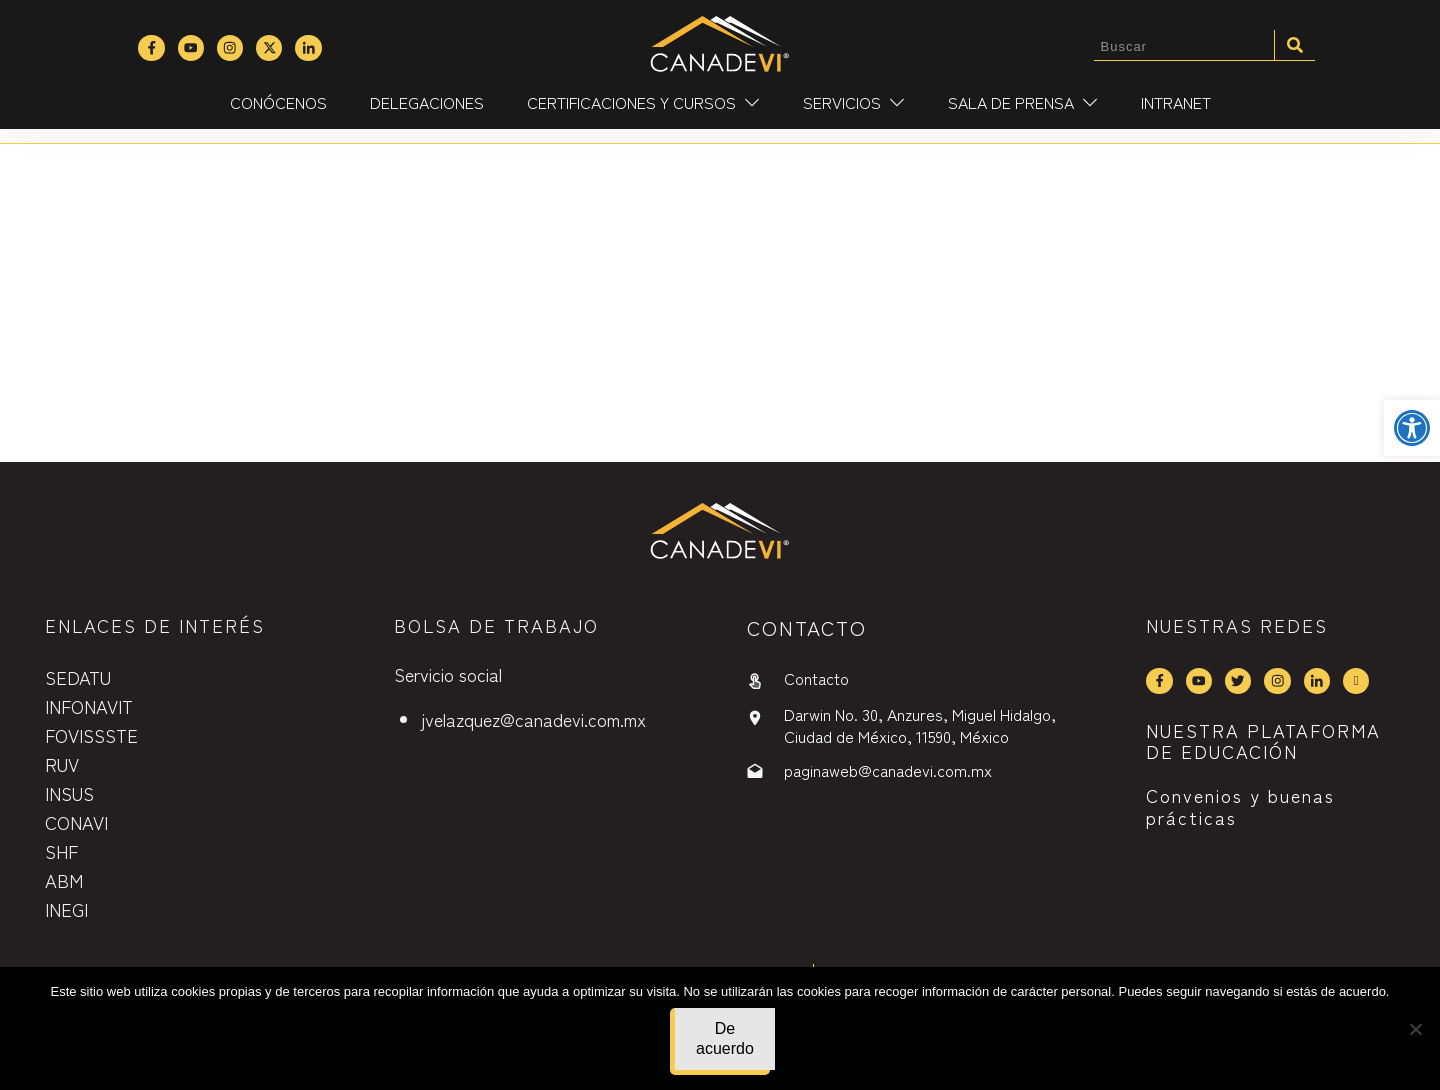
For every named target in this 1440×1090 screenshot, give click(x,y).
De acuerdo (725, 1038)
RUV (62, 764)
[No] (1415, 1029)
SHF (61, 851)
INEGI (66, 909)
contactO (807, 627)
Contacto (816, 678)
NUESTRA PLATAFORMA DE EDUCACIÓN (1263, 741)
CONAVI (76, 822)
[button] (1412, 428)
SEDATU (78, 677)
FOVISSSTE (91, 735)
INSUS (69, 793)
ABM (64, 880)
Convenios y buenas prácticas (1240, 806)
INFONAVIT (89, 706)
